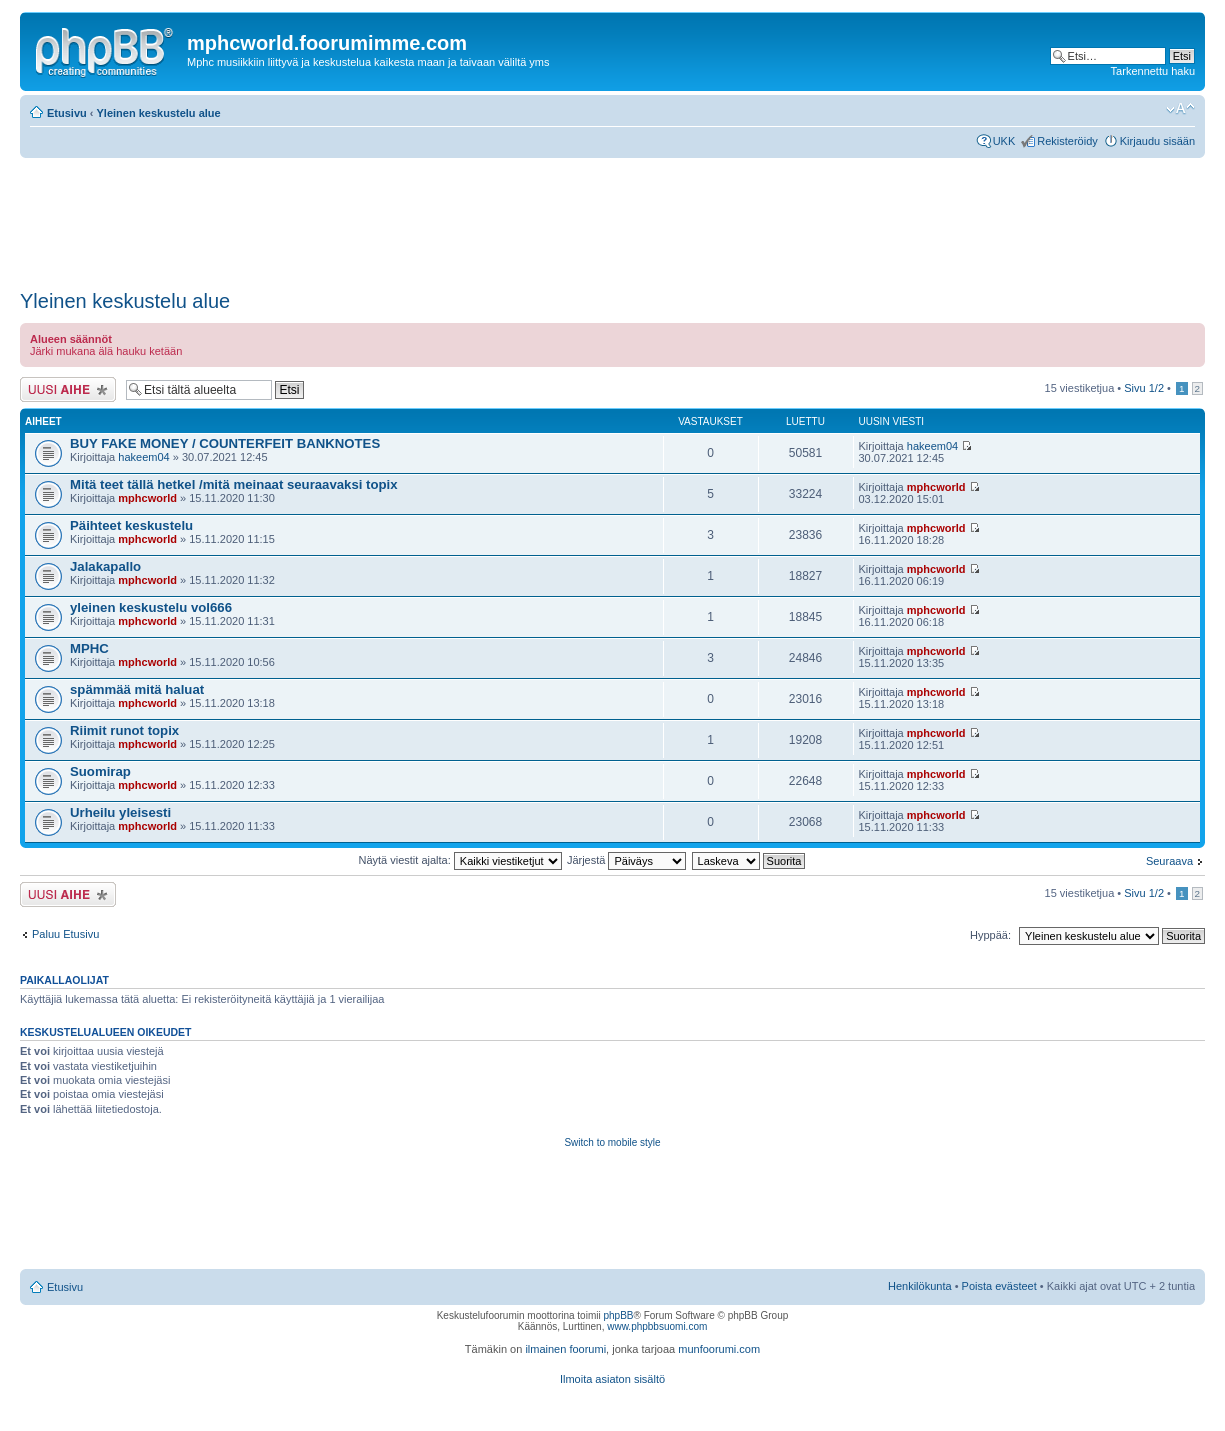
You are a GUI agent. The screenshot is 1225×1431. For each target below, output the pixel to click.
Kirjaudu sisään (1157, 141)
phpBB (618, 1315)
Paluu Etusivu (65, 934)
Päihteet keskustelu (131, 525)
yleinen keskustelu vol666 (151, 607)
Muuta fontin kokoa (1180, 109)
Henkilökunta (920, 1286)
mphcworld (147, 498)
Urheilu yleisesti (120, 812)
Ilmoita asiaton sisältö (612, 1379)
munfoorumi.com (719, 1349)
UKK (1004, 141)
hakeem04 (143, 457)
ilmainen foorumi (565, 1349)
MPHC (89, 648)
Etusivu (67, 113)
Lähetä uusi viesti (68, 389)
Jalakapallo (105, 566)
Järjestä (627, 860)
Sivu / (1144, 388)
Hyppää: (990, 935)
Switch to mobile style (612, 1142)
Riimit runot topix (124, 730)
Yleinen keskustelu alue (159, 113)
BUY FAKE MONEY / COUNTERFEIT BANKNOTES (225, 443)
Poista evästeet (999, 1286)
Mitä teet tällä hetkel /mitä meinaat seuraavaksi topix (234, 484)
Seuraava (1169, 861)
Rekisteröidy (1067, 141)
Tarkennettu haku (1153, 71)
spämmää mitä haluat (137, 689)
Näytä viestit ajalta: (459, 860)
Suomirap (100, 771)
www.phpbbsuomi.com (657, 1326)
